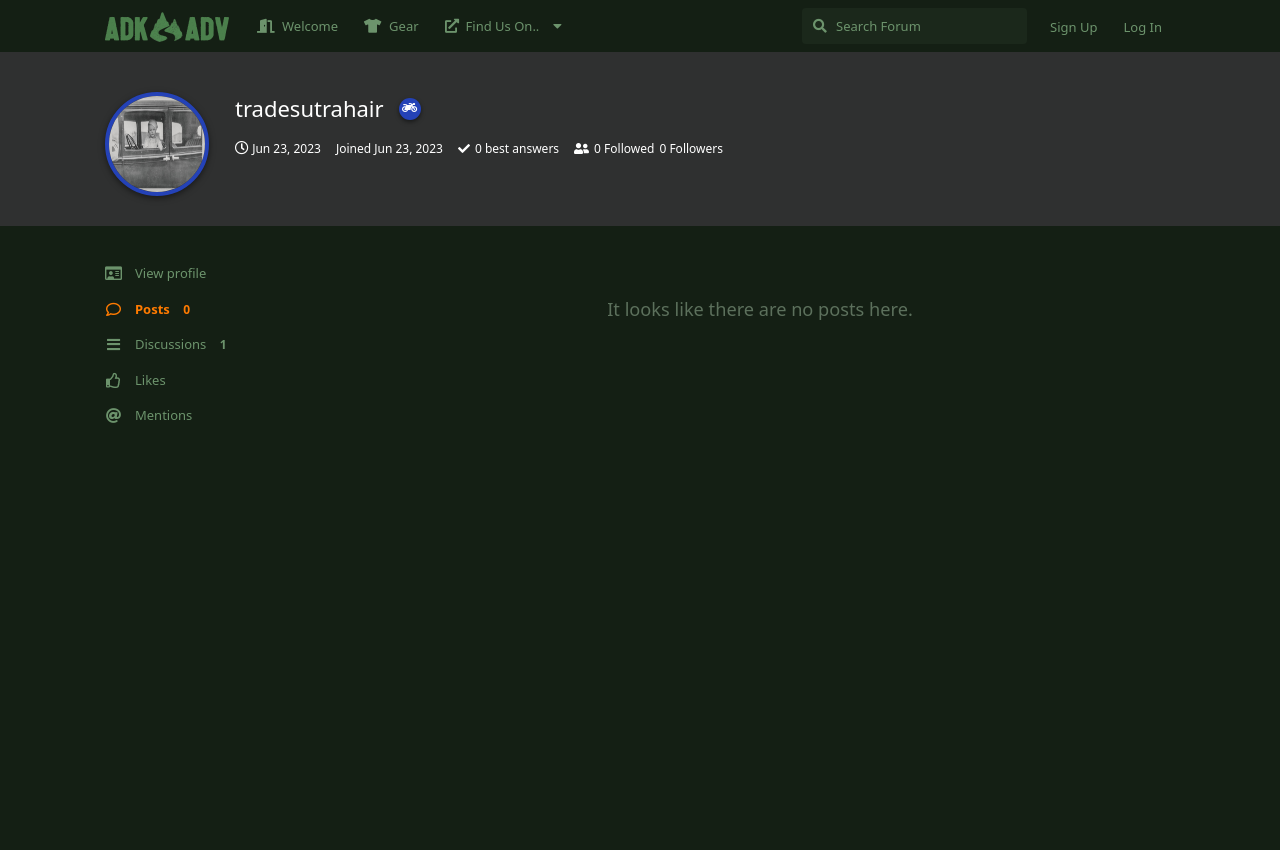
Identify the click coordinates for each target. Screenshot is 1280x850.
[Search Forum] (914, 26)
